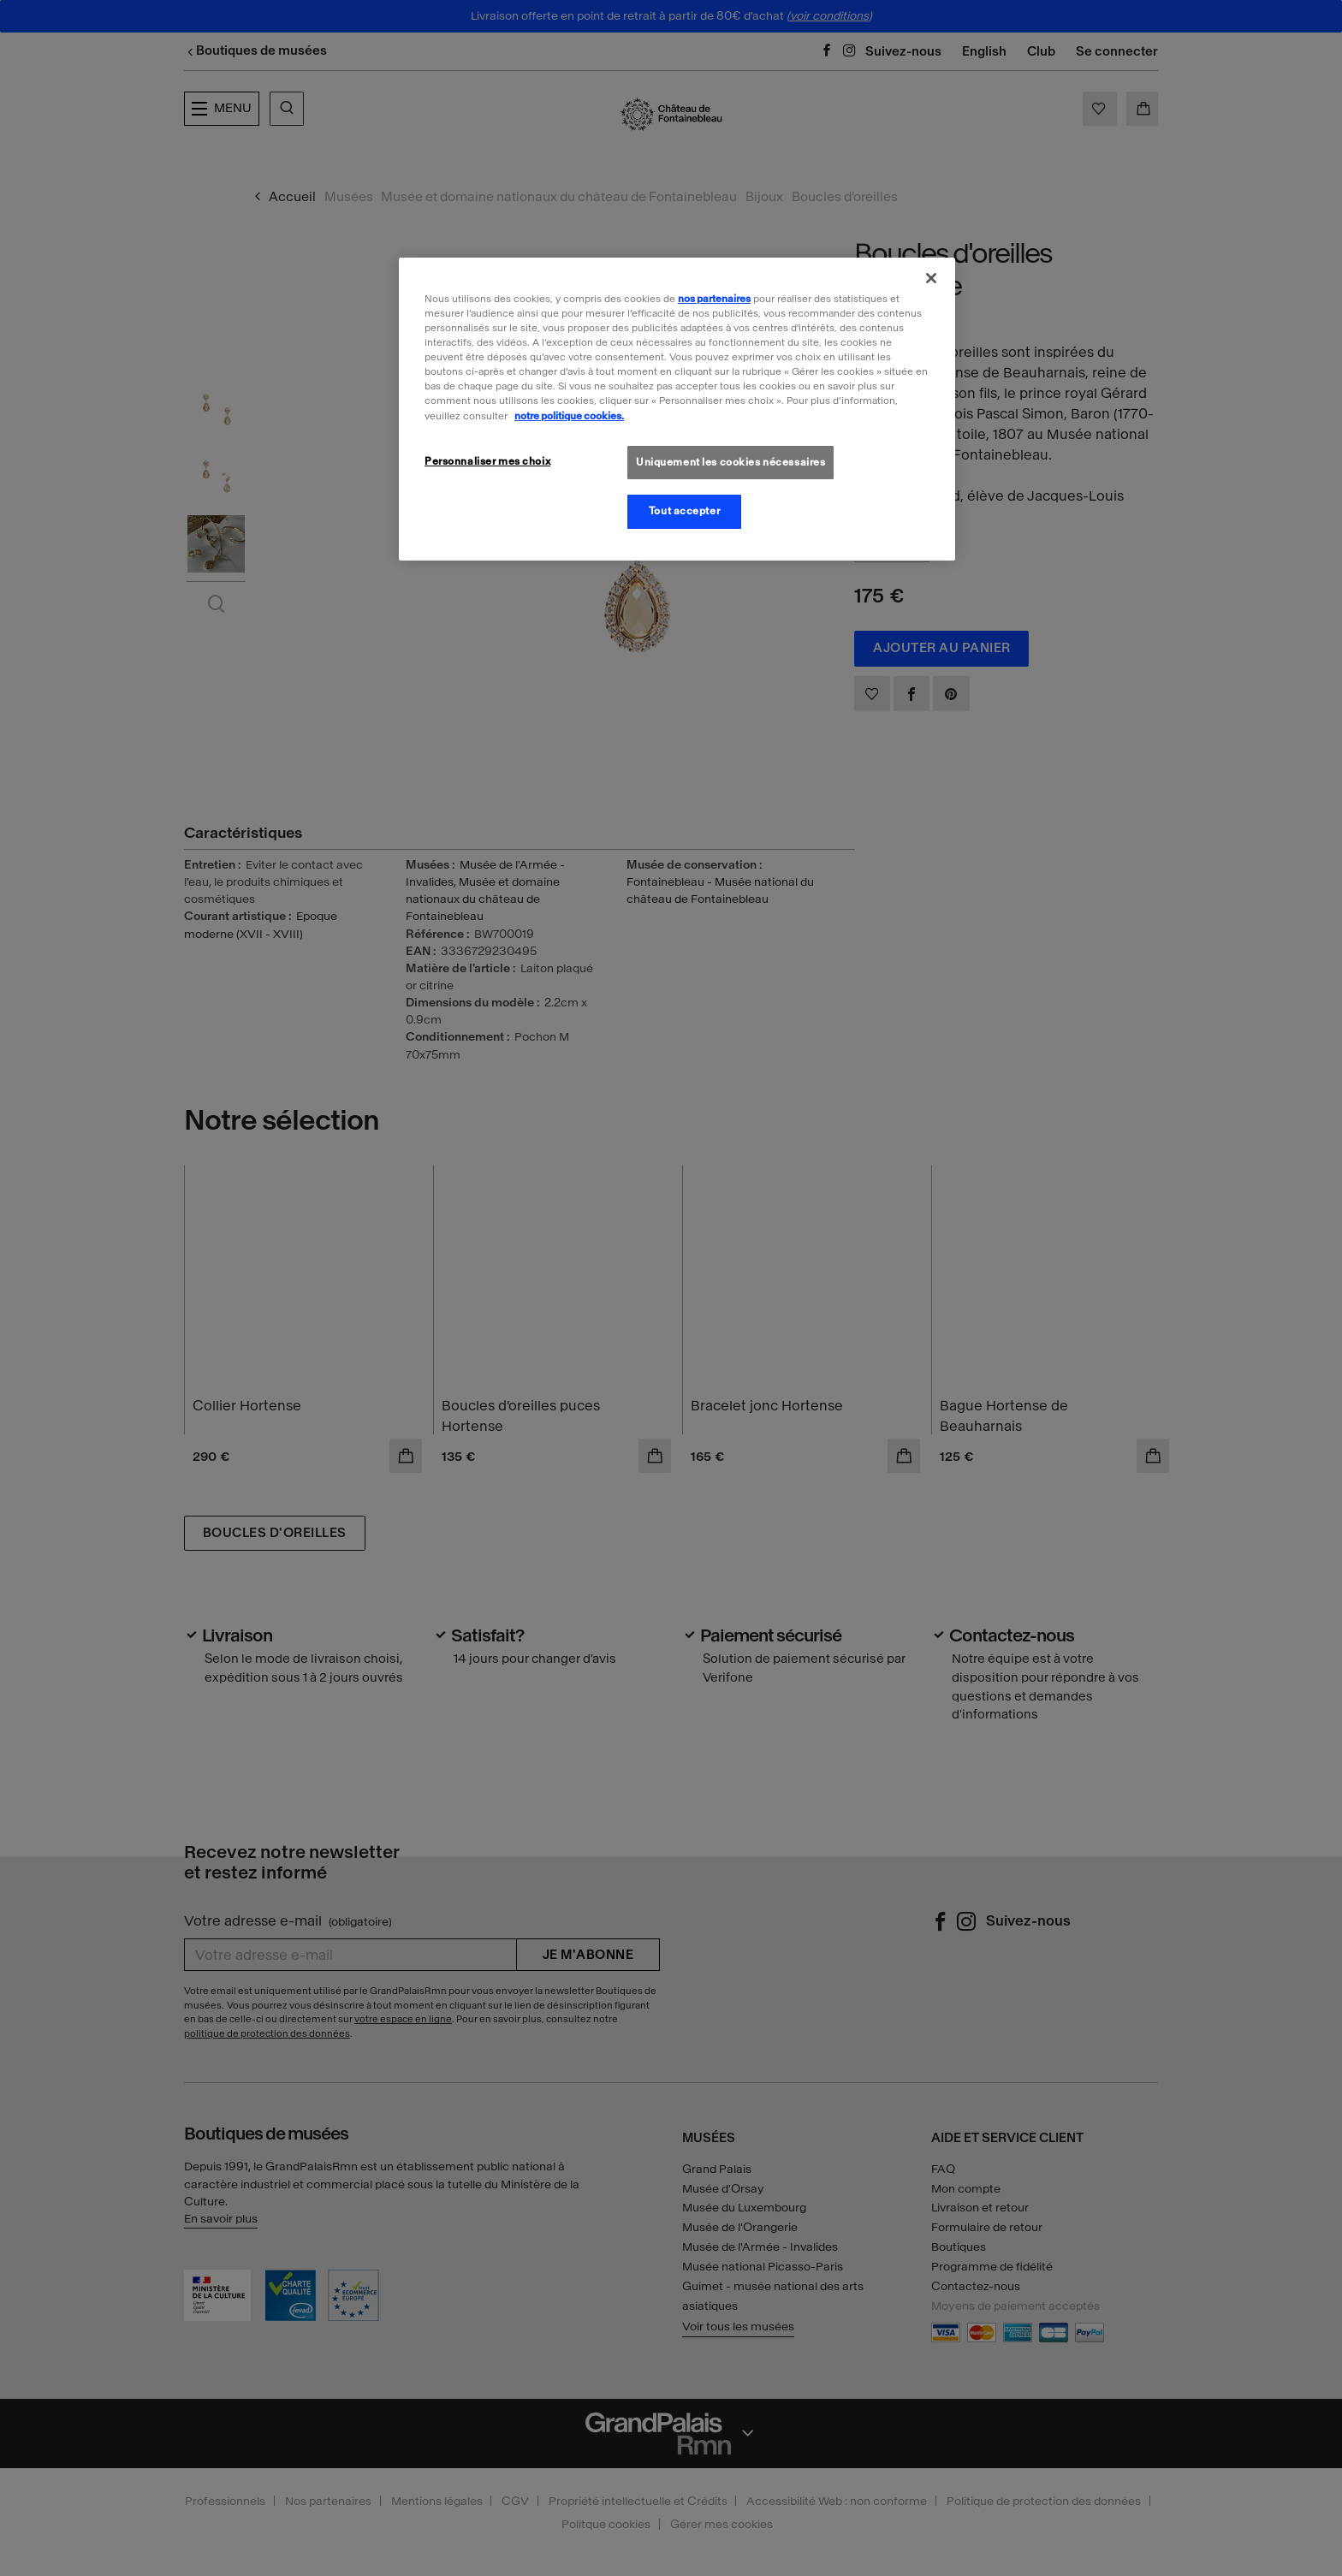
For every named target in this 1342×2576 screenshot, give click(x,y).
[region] (677, 409)
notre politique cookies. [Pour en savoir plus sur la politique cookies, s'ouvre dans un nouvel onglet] (569, 416)
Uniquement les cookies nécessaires (730, 462)
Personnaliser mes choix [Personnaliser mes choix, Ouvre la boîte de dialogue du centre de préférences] (487, 461)
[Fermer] (931, 278)
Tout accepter (684, 511)
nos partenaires (714, 299)
